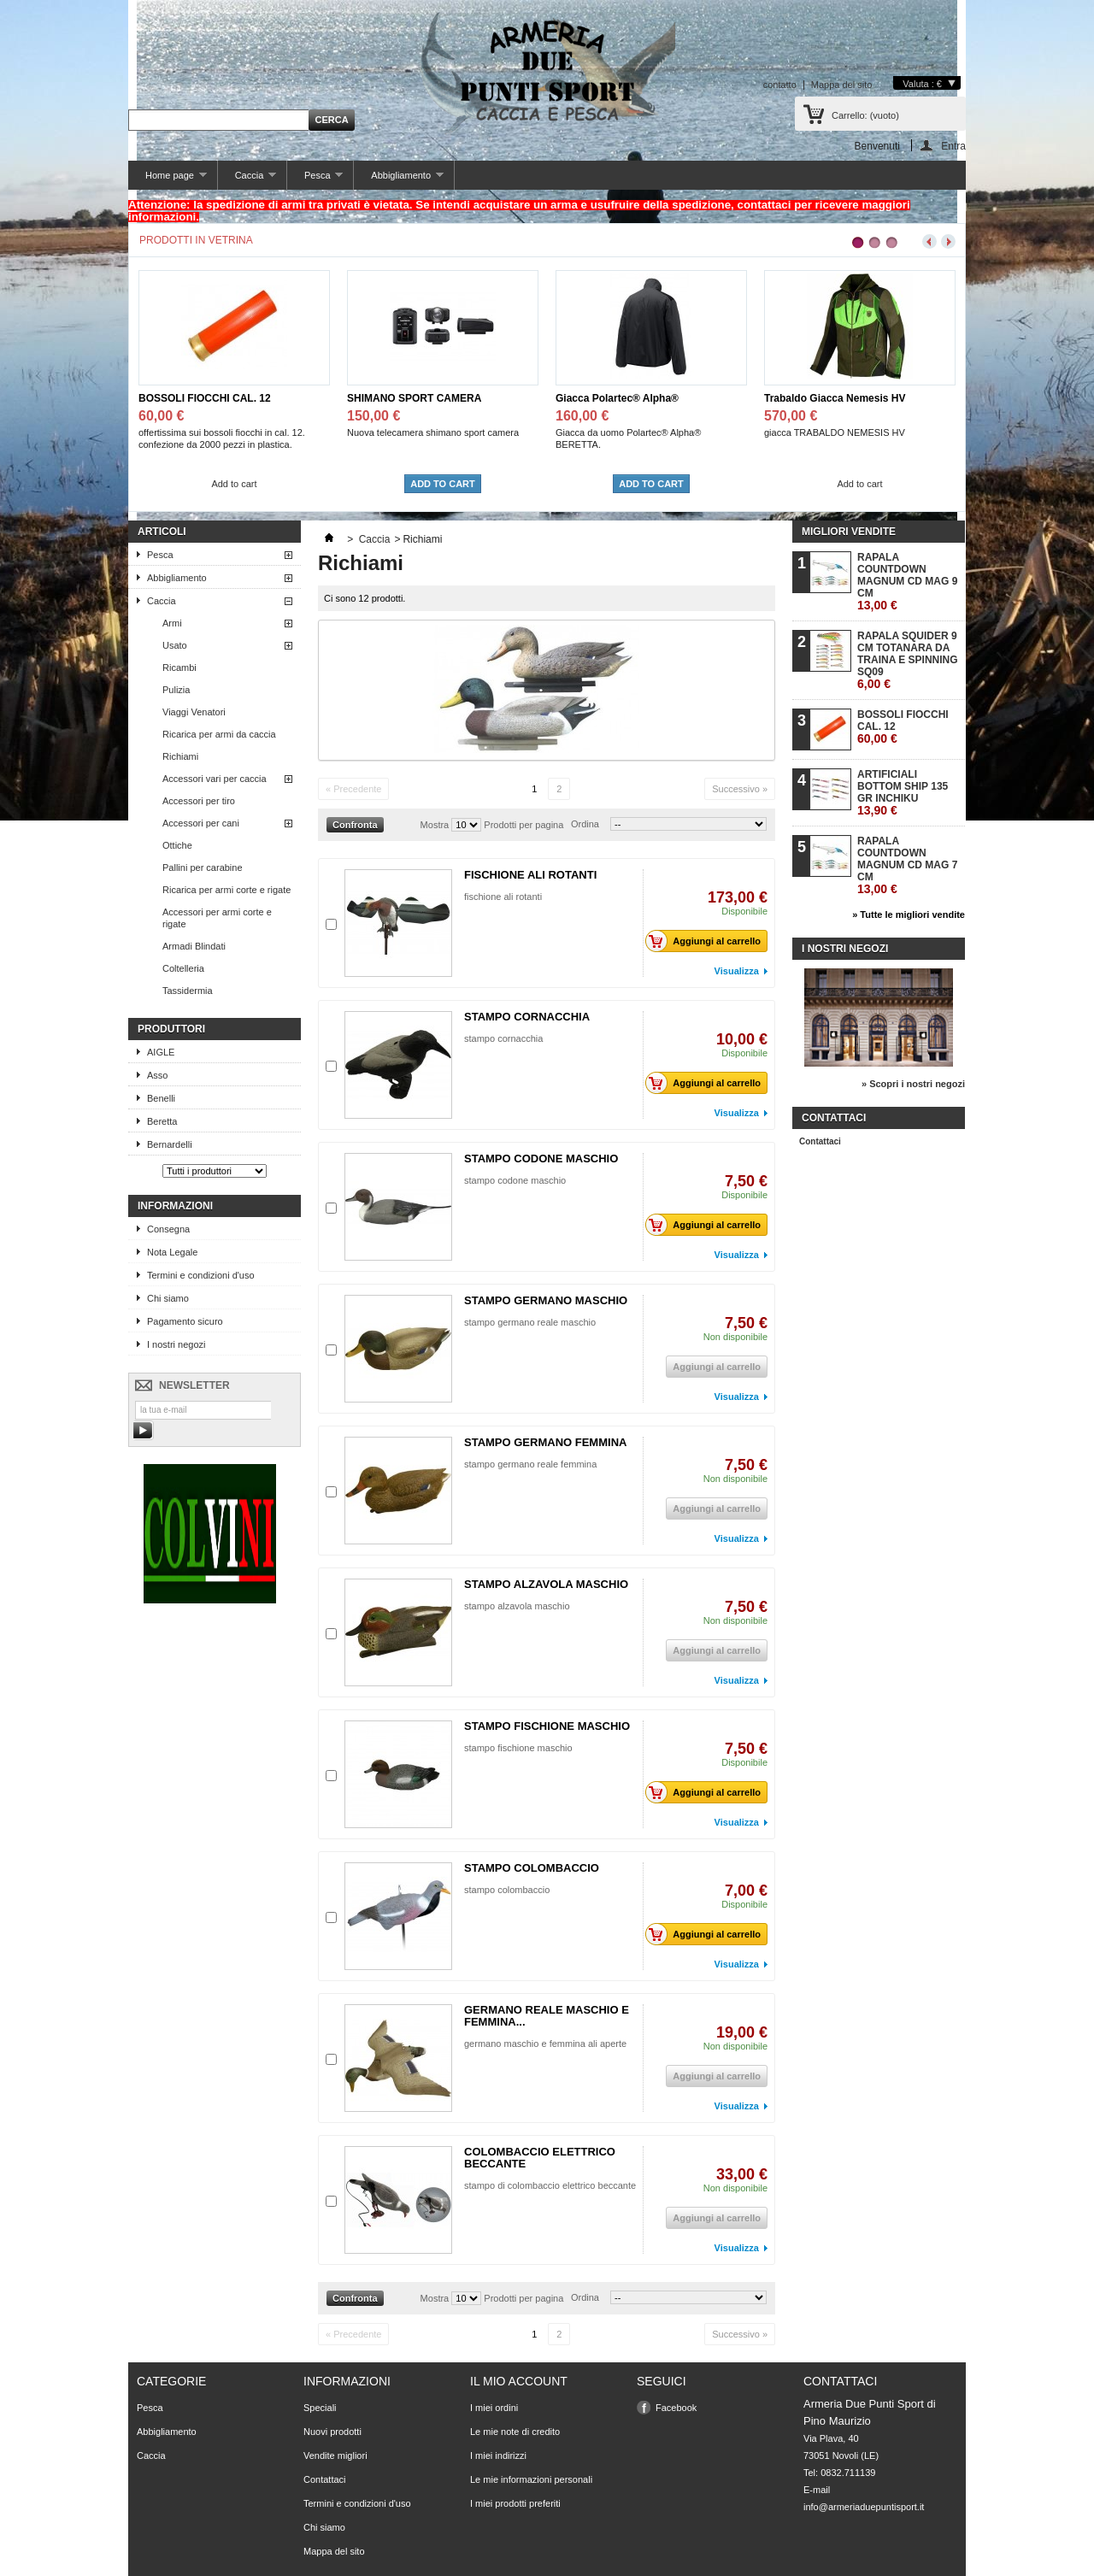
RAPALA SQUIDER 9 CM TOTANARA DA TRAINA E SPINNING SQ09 (907, 660)
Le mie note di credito (515, 2431)
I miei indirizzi (498, 2455)
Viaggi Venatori (194, 712)
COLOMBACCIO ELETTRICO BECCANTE (539, 2157)
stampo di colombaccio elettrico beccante (550, 2185)
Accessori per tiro (198, 801)
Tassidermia (187, 990)
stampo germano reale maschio (530, 1322)
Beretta (162, 1121)
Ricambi (179, 667)
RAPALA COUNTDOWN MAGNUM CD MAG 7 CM (907, 865)
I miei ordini (494, 2408)
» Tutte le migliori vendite (908, 914)
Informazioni (175, 1206)
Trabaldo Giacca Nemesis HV (834, 398)
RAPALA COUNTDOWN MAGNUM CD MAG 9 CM (907, 581)
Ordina (585, 824)
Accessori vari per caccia (214, 778)
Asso (157, 1075)
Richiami (180, 756)
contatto (780, 84)
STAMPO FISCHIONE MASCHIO (547, 1726)
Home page (167, 180)
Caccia (247, 180)
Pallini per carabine (202, 867)
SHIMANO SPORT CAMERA (414, 398)
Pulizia (176, 690)
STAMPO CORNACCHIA (527, 1016)
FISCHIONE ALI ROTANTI (530, 874)
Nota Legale (172, 1252)
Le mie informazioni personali (531, 2479)
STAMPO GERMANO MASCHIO (545, 1300)
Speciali (320, 2408)
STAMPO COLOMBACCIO (531, 1867)
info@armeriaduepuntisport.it (863, 2507)
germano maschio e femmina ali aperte (545, 2043)
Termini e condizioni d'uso (201, 1275)
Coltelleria (183, 968)
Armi (172, 623)
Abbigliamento (398, 180)
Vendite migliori (335, 2455)
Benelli (161, 1098)
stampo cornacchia (503, 1038)
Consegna (168, 1229)
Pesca (315, 180)
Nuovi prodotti (332, 2431)
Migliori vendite (849, 532)
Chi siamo (168, 1298)
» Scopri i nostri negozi (913, 1084)
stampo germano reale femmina (530, 1464)
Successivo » (740, 789)
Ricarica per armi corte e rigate (226, 890)
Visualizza (737, 971)
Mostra (435, 825)
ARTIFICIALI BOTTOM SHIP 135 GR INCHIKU (902, 792)
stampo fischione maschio (518, 1748)
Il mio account (519, 2381)
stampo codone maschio (515, 1180)
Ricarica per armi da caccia (219, 734)
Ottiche (177, 845)
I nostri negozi (176, 1344)
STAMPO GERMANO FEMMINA (545, 1442)
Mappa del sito (842, 84)
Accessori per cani (200, 823)
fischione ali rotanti (503, 896)
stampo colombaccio (507, 1890)
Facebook (676, 2408)
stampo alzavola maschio (517, 1606)
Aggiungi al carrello (708, 941)
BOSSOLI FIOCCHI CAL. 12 (204, 398)
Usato (174, 645)
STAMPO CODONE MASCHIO (541, 1158)
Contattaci (820, 1141)
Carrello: (865, 115)
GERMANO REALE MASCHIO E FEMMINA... (546, 2015)
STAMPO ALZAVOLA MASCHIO (546, 1584)
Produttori (171, 1029)
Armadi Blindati (194, 946)
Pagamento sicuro (185, 1321)
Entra (953, 145)
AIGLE (160, 1052)
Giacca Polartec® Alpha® (617, 398)
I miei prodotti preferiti (515, 2503)
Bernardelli (169, 1144)
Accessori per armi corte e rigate (217, 918)
